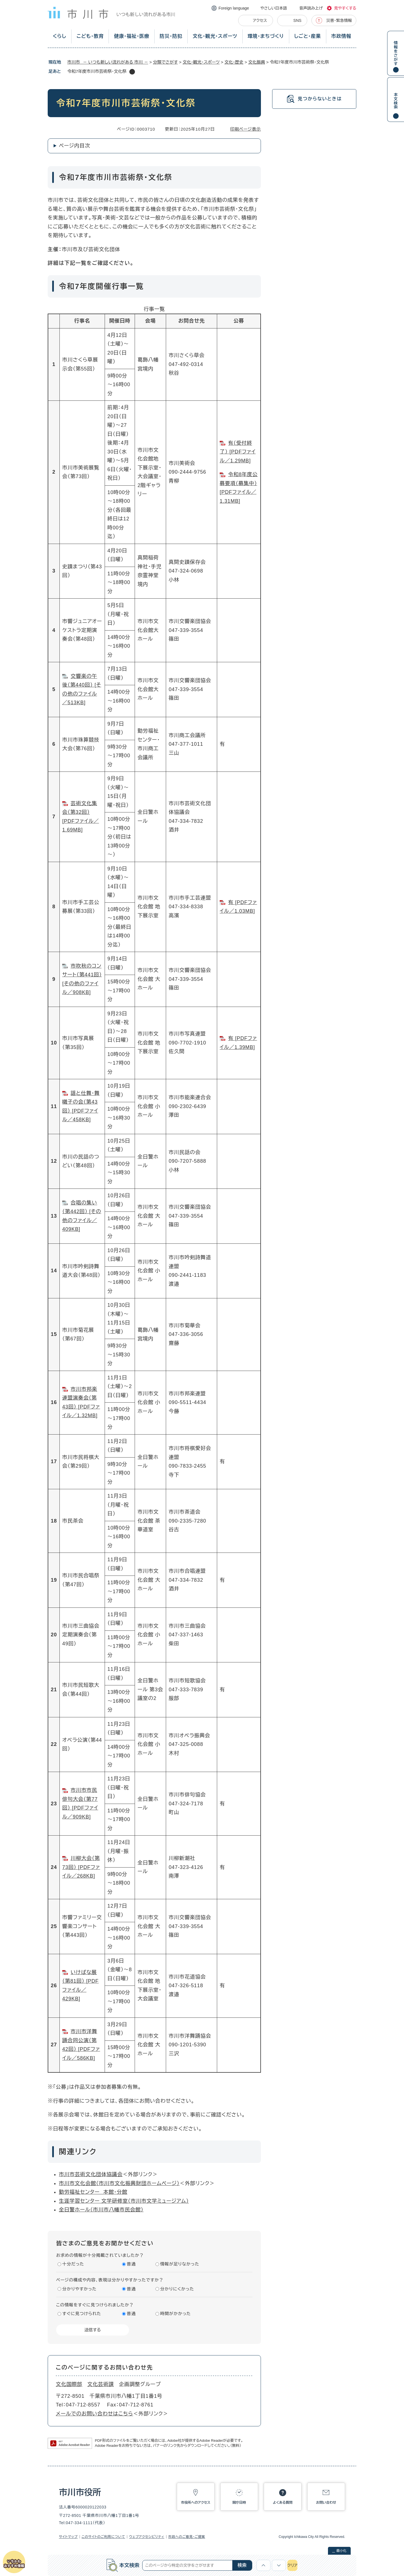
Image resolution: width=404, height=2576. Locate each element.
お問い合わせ (326, 2503)
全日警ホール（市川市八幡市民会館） (101, 2210)
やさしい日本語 (273, 8)
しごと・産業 (307, 36)
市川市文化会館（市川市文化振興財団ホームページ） (119, 2183)
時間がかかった (175, 2313)
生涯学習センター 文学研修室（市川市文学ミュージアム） (124, 2201)
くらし (59, 36)
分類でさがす (165, 62)
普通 (131, 2264)
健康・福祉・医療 (131, 36)
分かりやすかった (79, 2289)
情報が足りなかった (179, 2264)
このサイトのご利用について (103, 2537)
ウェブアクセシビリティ (146, 2537)
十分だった (73, 2264)
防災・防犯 (171, 36)
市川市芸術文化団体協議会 (91, 2174)
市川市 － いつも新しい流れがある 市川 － (107, 62)
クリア (292, 2565)
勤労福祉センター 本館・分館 (93, 2192)
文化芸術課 (101, 2384)
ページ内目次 (74, 146)
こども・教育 (90, 36)
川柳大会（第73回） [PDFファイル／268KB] (81, 1867)
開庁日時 (239, 2503)
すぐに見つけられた (81, 2313)
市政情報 (341, 36)
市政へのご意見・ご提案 (186, 2537)
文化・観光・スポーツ (215, 36)
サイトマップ (68, 2537)
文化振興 (256, 62)
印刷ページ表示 (245, 129)
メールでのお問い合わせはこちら (94, 2414)
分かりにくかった (177, 2289)
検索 (242, 2565)
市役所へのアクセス (195, 2503)
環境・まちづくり (265, 36)
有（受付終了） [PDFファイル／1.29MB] (238, 452)
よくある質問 (283, 2503)
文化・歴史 (234, 62)
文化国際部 (69, 2384)
